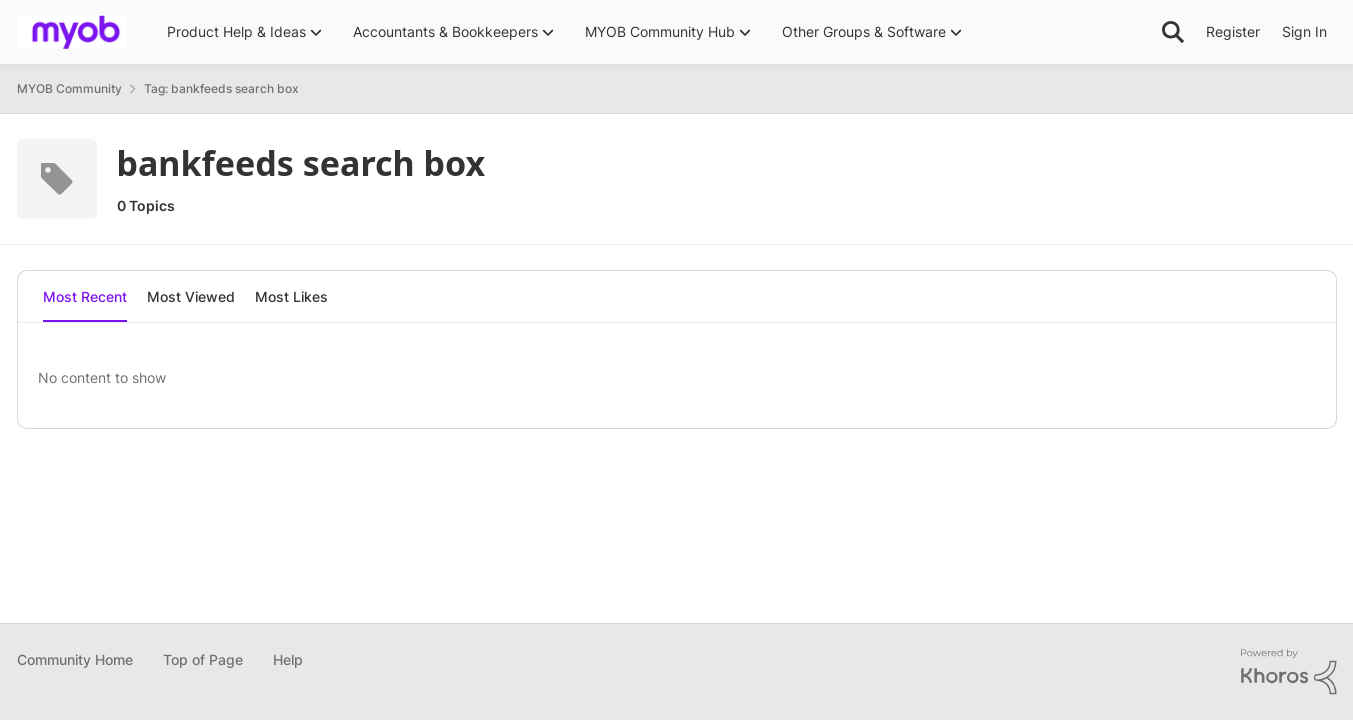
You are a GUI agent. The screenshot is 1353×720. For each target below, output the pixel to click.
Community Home (75, 659)
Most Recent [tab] (85, 296)
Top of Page (203, 659)
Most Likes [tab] (291, 296)
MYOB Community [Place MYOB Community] (69, 88)
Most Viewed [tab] (191, 296)
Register (1233, 31)
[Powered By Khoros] (1289, 672)
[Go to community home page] (72, 32)
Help (288, 659)
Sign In (1304, 31)
